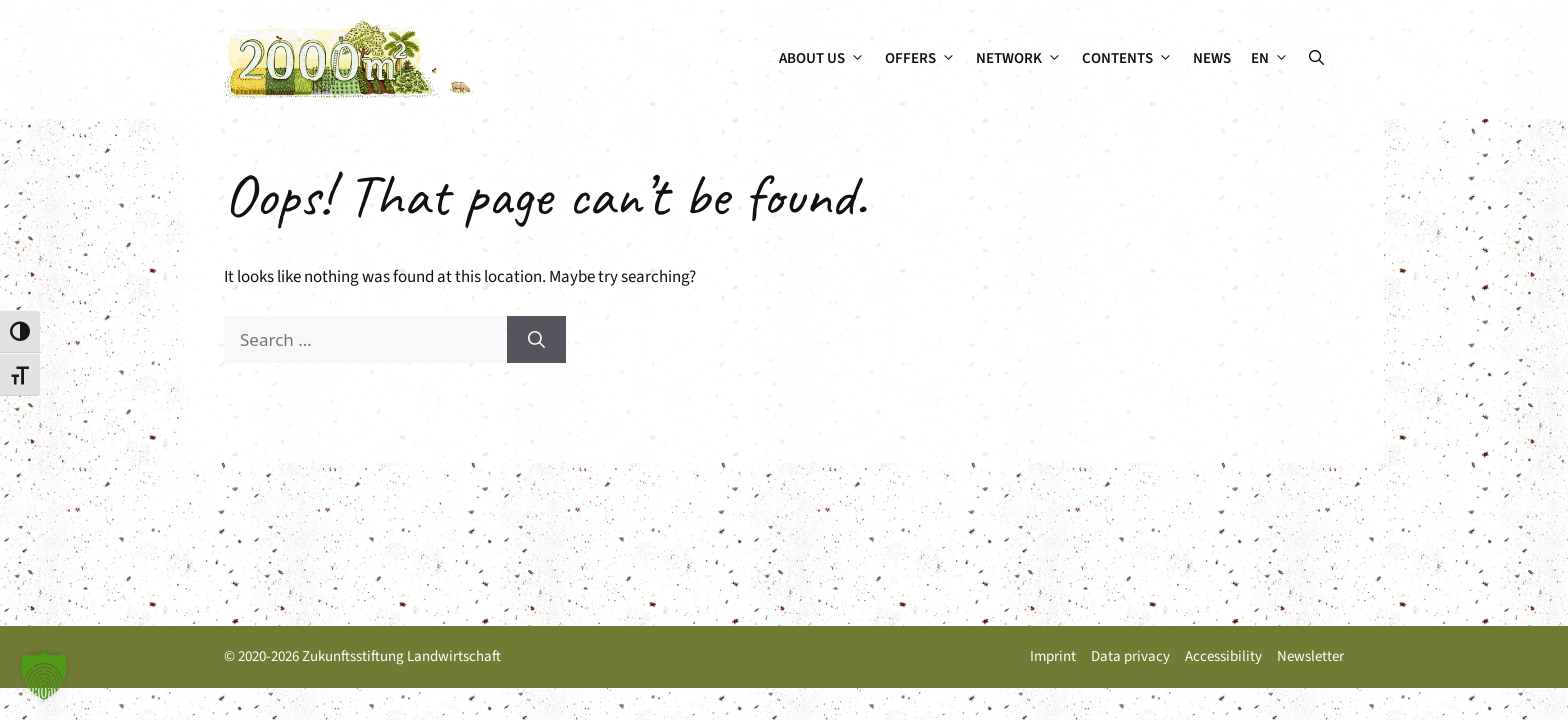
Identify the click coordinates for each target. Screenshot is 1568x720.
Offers (925, 59)
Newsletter (1310, 656)
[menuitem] (1270, 59)
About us (827, 59)
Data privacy (1130, 656)
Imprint (1053, 656)
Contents (1132, 59)
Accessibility (1223, 656)
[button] (1316, 59)
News (1212, 58)
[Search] (536, 340)
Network (1024, 59)
